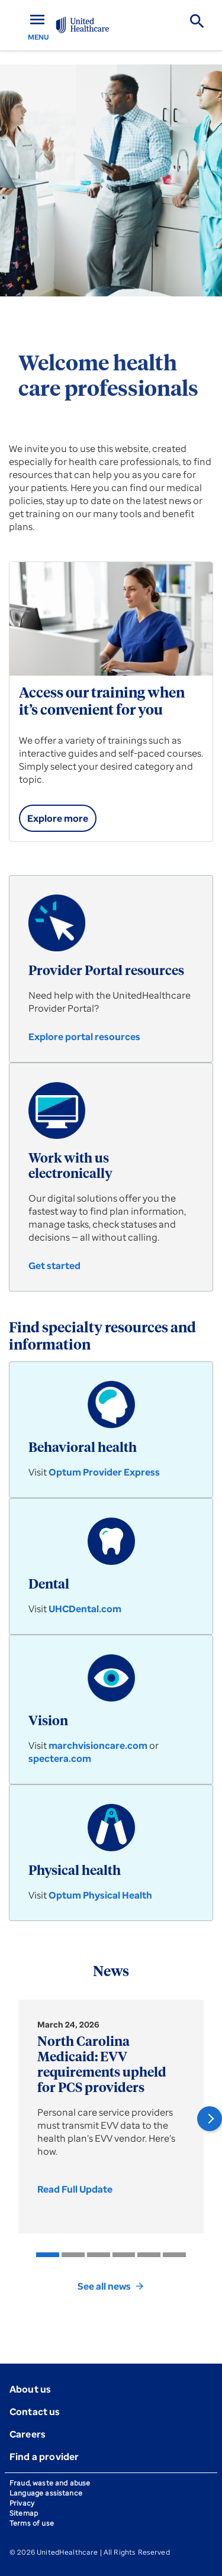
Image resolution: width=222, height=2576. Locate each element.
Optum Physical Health (100, 1895)
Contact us (34, 2411)
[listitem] (47, 2254)
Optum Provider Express (104, 1472)
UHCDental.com (85, 1608)
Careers (27, 2434)
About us (30, 2389)
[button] (209, 2118)
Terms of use (31, 2523)
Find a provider (44, 2456)
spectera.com (59, 1758)
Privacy (21, 2503)
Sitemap (23, 2513)
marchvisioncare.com (98, 1745)
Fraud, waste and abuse (49, 2483)
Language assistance (45, 2493)
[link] (57, 818)
